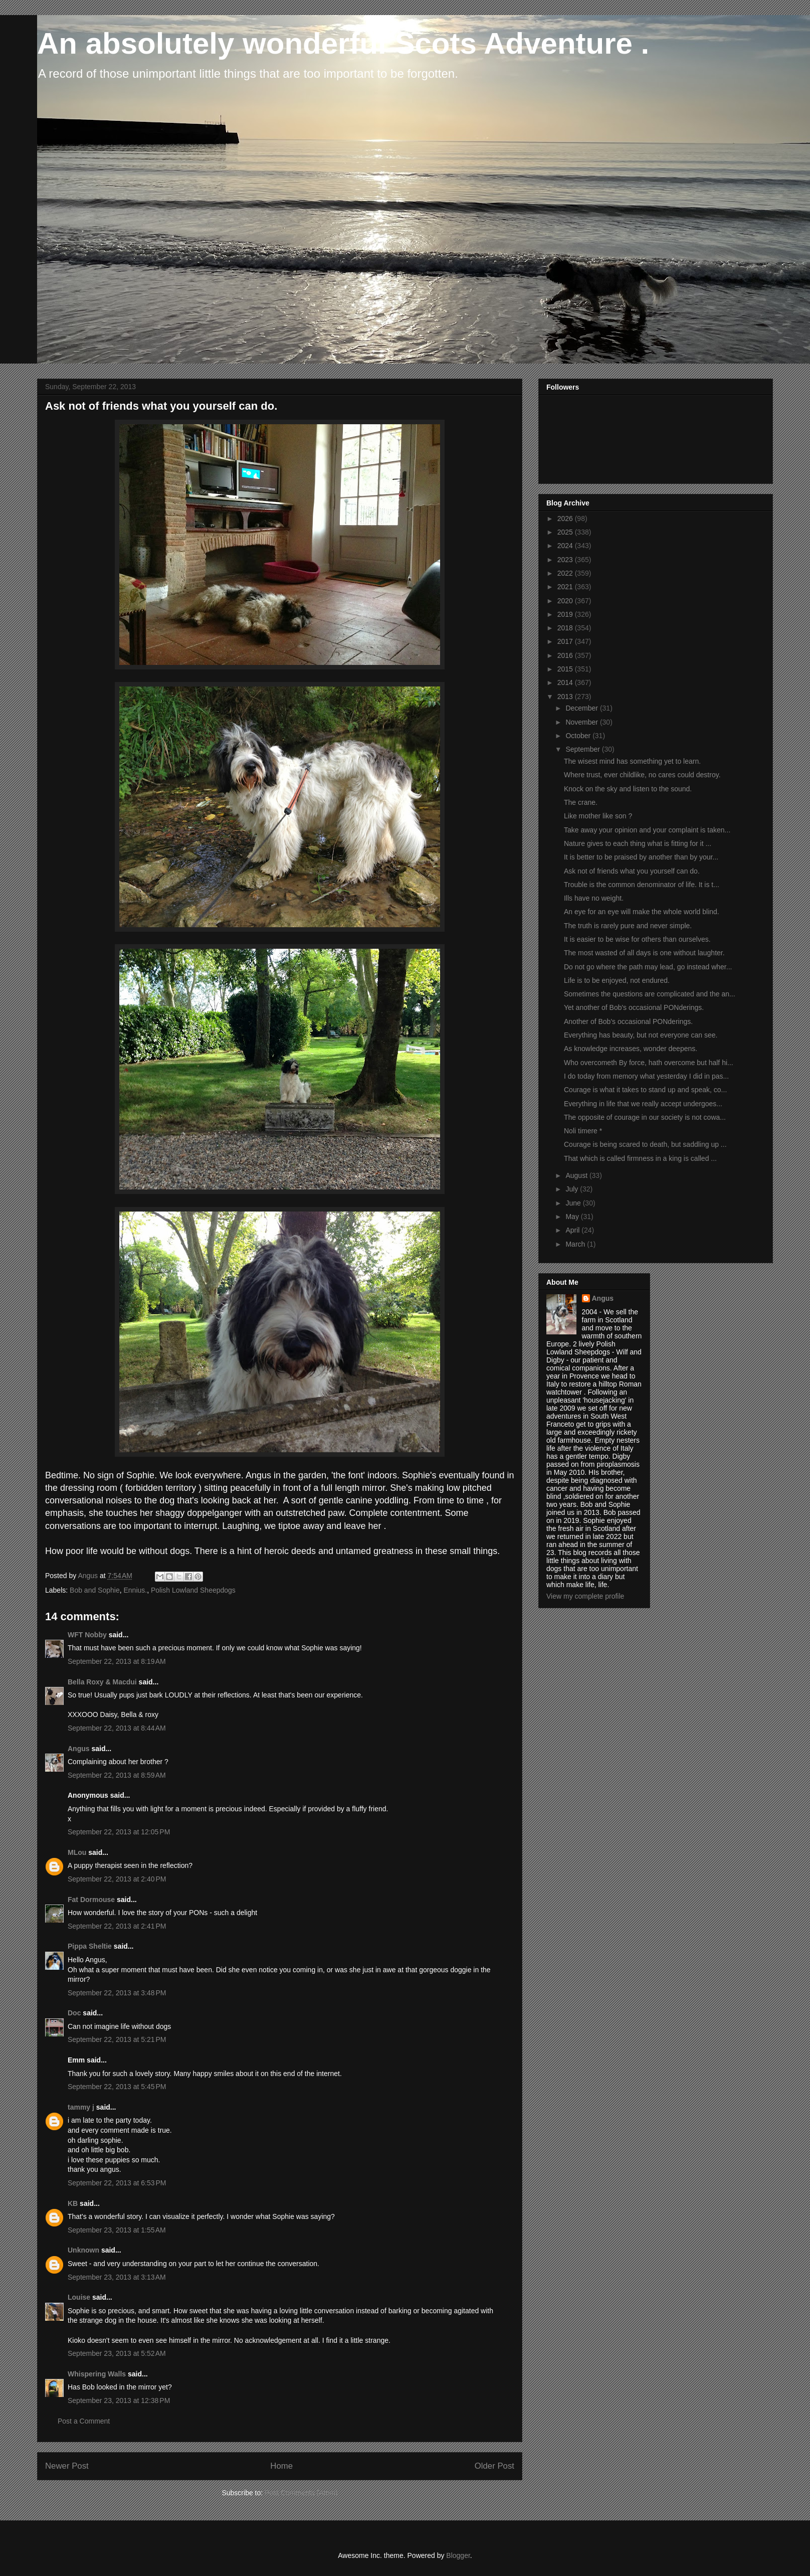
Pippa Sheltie (90, 1946)
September (583, 749)
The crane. (580, 802)
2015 (566, 669)
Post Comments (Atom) (301, 2493)
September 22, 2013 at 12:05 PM (119, 1832)
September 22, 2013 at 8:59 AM (117, 1775)
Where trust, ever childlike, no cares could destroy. (642, 775)
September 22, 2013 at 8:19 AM (117, 1661)
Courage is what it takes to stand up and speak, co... (645, 1090)
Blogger (458, 2555)
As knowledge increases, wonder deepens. (630, 1049)
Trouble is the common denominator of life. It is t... (641, 885)
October (578, 736)
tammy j (81, 2107)
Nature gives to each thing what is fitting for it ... (637, 843)
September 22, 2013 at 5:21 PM (117, 2039)
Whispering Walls (97, 2374)
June (573, 1203)
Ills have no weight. (594, 898)
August (577, 1175)
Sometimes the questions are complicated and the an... (649, 994)
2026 (566, 518)
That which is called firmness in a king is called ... (640, 1158)
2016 (566, 655)
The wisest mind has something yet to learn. (632, 761)
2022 (566, 573)
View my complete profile (585, 1596)
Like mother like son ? (598, 816)
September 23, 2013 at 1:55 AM (117, 2230)
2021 (566, 587)
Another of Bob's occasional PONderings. (628, 1021)
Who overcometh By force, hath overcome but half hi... (648, 1063)
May (572, 1217)
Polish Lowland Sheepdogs (193, 1590)
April (573, 1230)
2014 (566, 682)
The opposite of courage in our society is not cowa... (645, 1117)
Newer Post (67, 2466)
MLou (77, 1852)
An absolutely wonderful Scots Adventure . (343, 43)
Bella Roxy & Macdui (102, 1682)
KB (73, 2203)
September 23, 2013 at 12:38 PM (119, 2400)
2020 (566, 601)
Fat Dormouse (91, 1900)
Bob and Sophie (95, 1590)
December (582, 708)
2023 (566, 560)
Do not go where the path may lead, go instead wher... (648, 967)
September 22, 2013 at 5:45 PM (117, 2087)
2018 (566, 628)
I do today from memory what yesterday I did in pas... (646, 1076)
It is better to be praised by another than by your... (641, 857)
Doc (74, 2013)
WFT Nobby (87, 1635)
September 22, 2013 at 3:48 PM (117, 1993)
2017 (566, 641)
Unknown (83, 2250)
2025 (566, 532)
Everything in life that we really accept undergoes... (643, 1104)
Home (281, 2466)
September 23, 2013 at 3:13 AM (117, 2277)
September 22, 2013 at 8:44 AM (117, 1728)
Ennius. (135, 1590)
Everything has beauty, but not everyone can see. (640, 1035)
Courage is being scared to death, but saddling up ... (645, 1144)
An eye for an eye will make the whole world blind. (641, 912)
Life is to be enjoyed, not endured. (617, 980)
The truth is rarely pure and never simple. (628, 926)
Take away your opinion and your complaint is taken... (647, 830)
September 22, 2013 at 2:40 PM (117, 1879)
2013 (566, 697)
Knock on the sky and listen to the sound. (628, 789)
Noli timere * (583, 1131)
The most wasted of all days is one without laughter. (644, 953)
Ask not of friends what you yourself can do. (632, 871)
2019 (566, 614)
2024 (566, 546)
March (576, 1244)
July (572, 1189)
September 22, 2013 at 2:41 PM (117, 1926)
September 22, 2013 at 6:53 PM (117, 2183)
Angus (79, 1749)
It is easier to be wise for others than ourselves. (637, 939)
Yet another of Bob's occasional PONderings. (634, 1007)
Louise (79, 2297)
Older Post (494, 2466)
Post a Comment (84, 2421)
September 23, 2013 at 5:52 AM (117, 2353)
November (582, 722)
